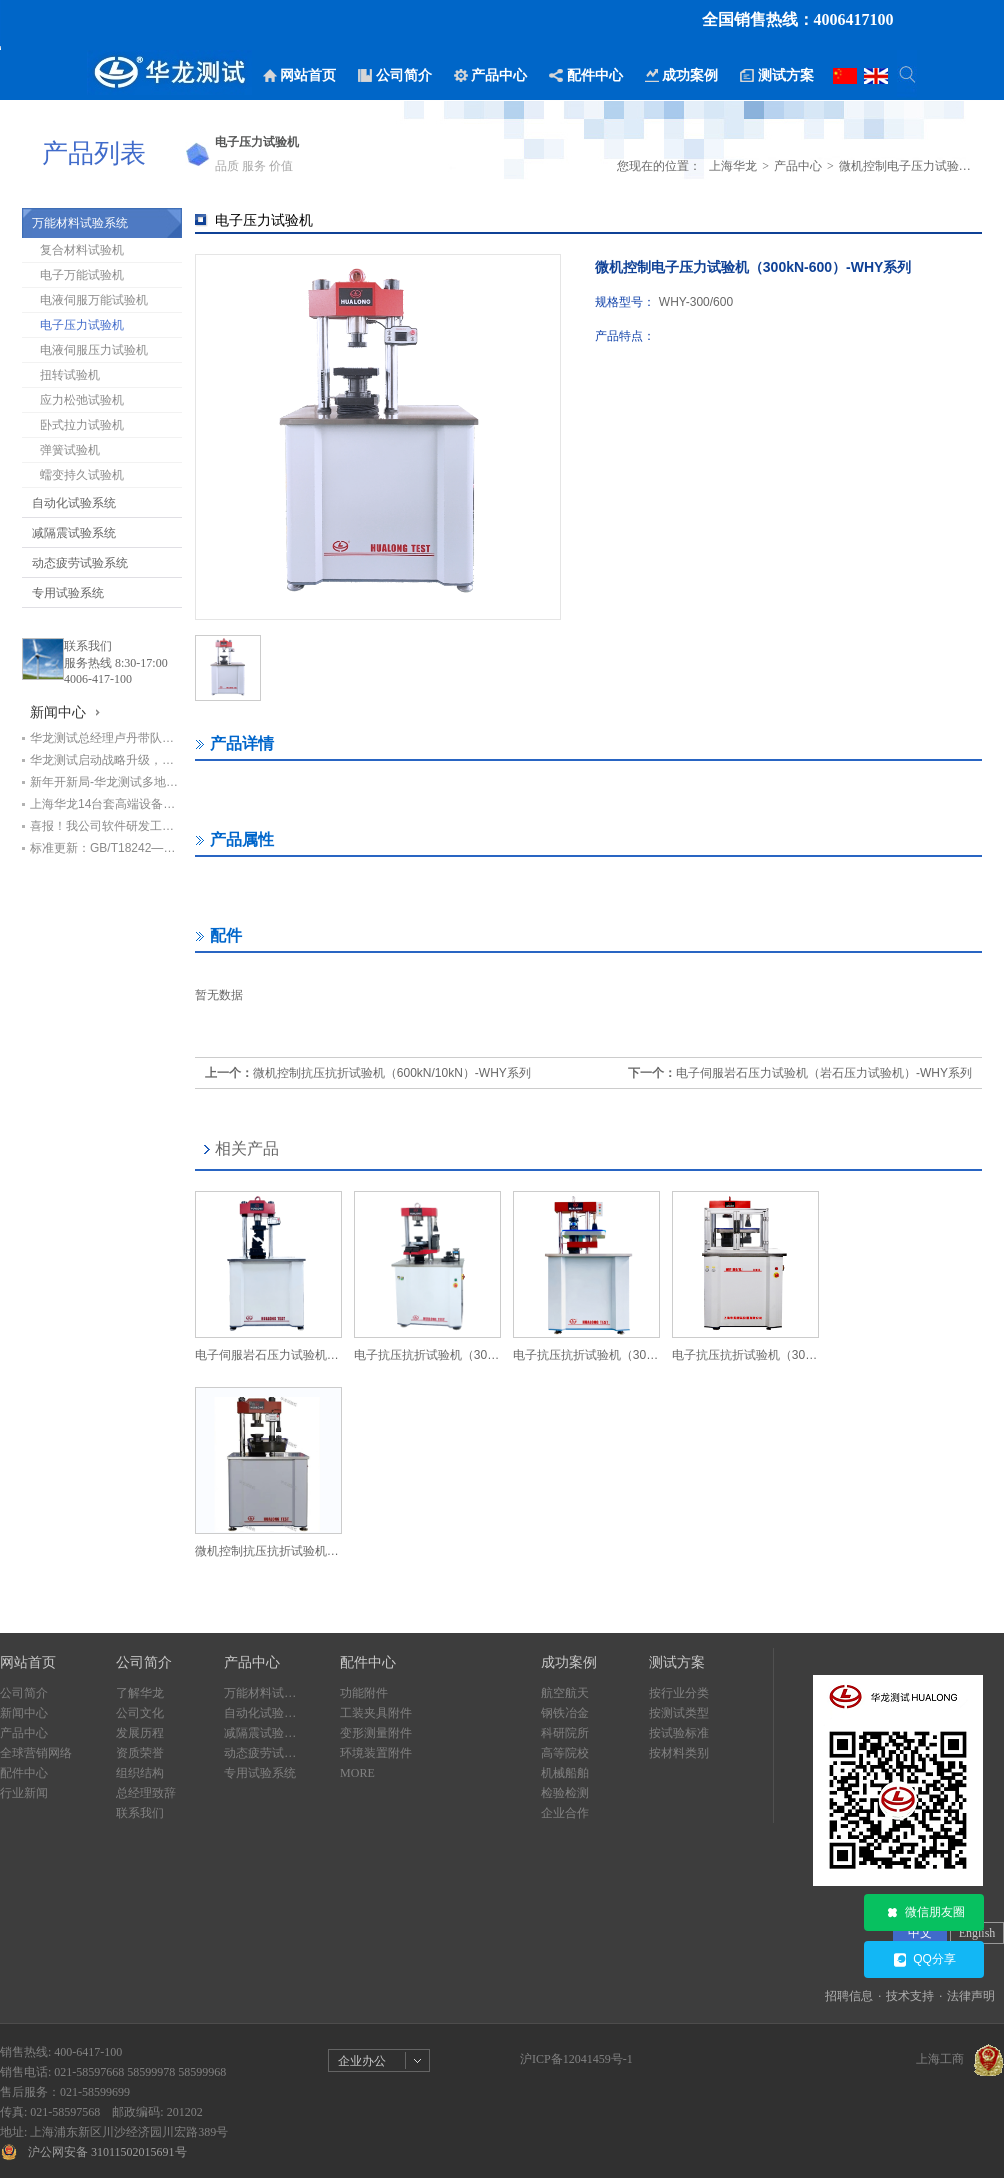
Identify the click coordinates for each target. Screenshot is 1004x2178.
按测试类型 (679, 1713)
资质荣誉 (140, 1753)
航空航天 (565, 1693)
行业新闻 (24, 1793)
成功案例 (569, 1662)
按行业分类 (679, 1693)
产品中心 (798, 166)
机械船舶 (565, 1773)
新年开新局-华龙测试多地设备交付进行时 (106, 782)
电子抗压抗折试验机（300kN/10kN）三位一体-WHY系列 (427, 1355)
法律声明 (971, 1996)
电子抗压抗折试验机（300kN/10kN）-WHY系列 (586, 1355)
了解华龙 (140, 1693)
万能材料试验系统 (80, 223)
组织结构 (140, 1773)
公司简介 (24, 1693)
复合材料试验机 (82, 250)
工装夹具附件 (376, 1713)
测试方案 (677, 1662)
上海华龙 (733, 166)
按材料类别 (679, 1753)
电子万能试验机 (82, 275)
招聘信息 (849, 1996)
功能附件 (364, 1693)
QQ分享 (924, 1960)
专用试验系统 (68, 593)
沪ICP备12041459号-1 (576, 2059)
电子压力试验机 (82, 325)
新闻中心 (24, 1713)
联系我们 (88, 646)
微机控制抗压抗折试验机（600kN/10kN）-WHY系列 (392, 1073)
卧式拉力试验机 (82, 425)
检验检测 (565, 1793)
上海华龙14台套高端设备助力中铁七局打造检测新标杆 (106, 804)
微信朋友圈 (924, 1913)
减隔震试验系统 (74, 533)
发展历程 (140, 1733)
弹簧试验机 (70, 450)
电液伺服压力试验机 (94, 350)
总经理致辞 (146, 1793)
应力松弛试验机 (82, 400)
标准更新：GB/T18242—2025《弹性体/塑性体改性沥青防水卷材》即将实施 (106, 848)
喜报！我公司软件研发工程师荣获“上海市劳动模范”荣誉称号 (106, 826)
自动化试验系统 (74, 503)
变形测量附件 (376, 1733)
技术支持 (910, 1996)
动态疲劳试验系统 (80, 563)
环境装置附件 (376, 1753)
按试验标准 (679, 1733)
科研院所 (565, 1733)
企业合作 (565, 1813)
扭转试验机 (70, 375)
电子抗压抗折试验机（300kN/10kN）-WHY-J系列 (745, 1355)
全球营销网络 (36, 1753)
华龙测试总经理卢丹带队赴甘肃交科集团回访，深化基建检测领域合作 (106, 738)
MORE (357, 1773)
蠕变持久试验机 (82, 475)
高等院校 (565, 1753)
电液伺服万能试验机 (94, 300)
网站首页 (28, 1662)
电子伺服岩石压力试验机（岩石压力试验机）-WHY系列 (824, 1073)
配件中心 (24, 1773)
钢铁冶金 (565, 1713)
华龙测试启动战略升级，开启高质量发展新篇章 (106, 760)
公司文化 (140, 1713)
